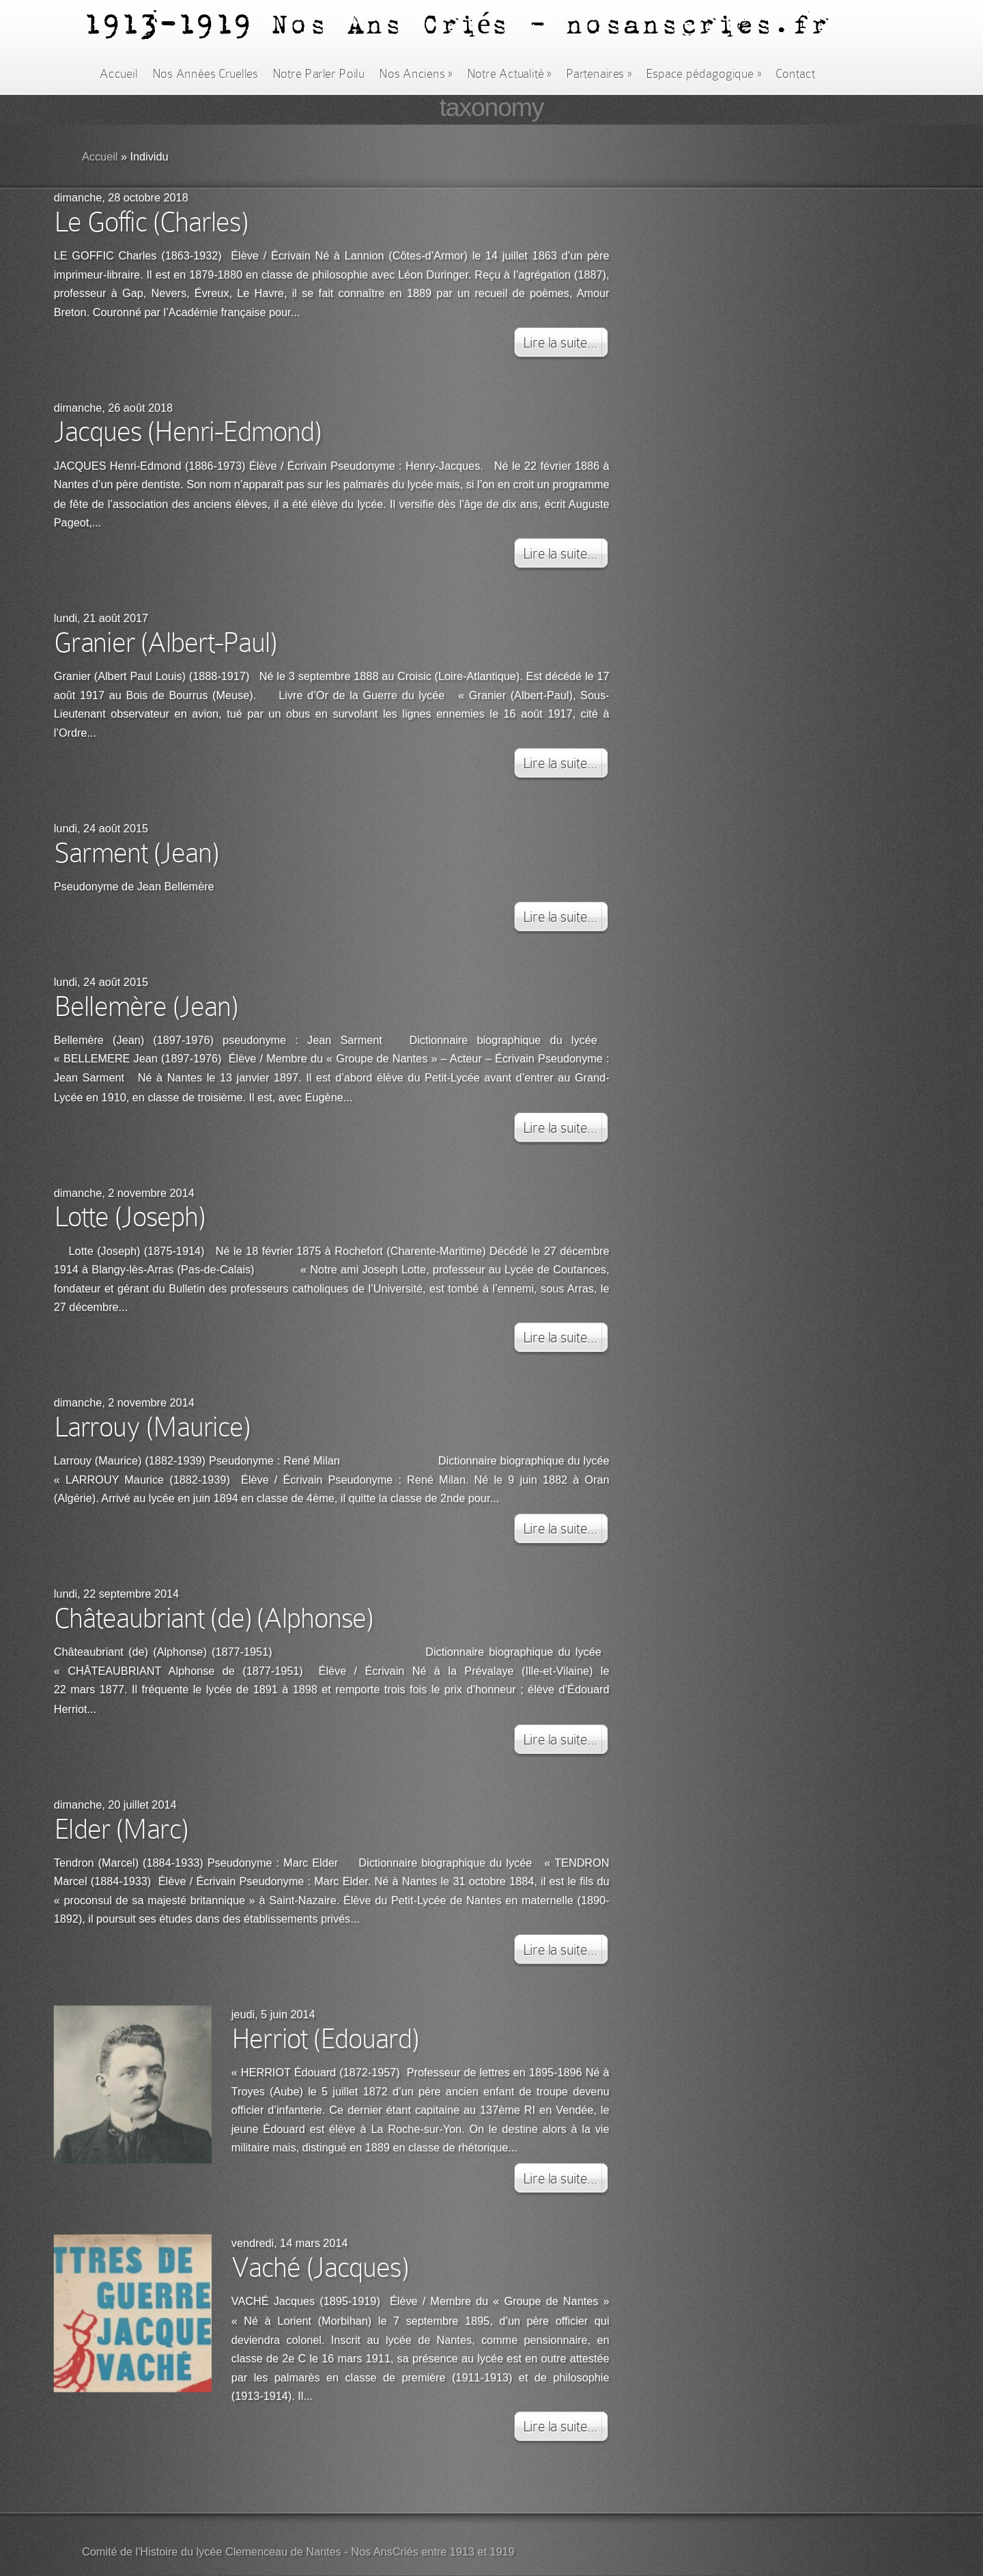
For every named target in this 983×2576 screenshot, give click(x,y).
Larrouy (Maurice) (152, 1426)
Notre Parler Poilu (318, 74)
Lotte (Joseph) (129, 1216)
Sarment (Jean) (136, 852)
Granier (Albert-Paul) (165, 641)
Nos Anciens (416, 74)
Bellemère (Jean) (146, 1005)
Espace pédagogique (703, 74)
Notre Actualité (509, 74)
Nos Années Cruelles (205, 74)
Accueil (118, 74)
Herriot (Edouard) (324, 2038)
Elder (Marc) (121, 1828)
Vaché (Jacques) (319, 2267)
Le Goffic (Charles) (151, 221)
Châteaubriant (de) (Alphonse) (213, 1618)
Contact (795, 74)
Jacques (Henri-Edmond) (187, 431)
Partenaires (598, 74)
